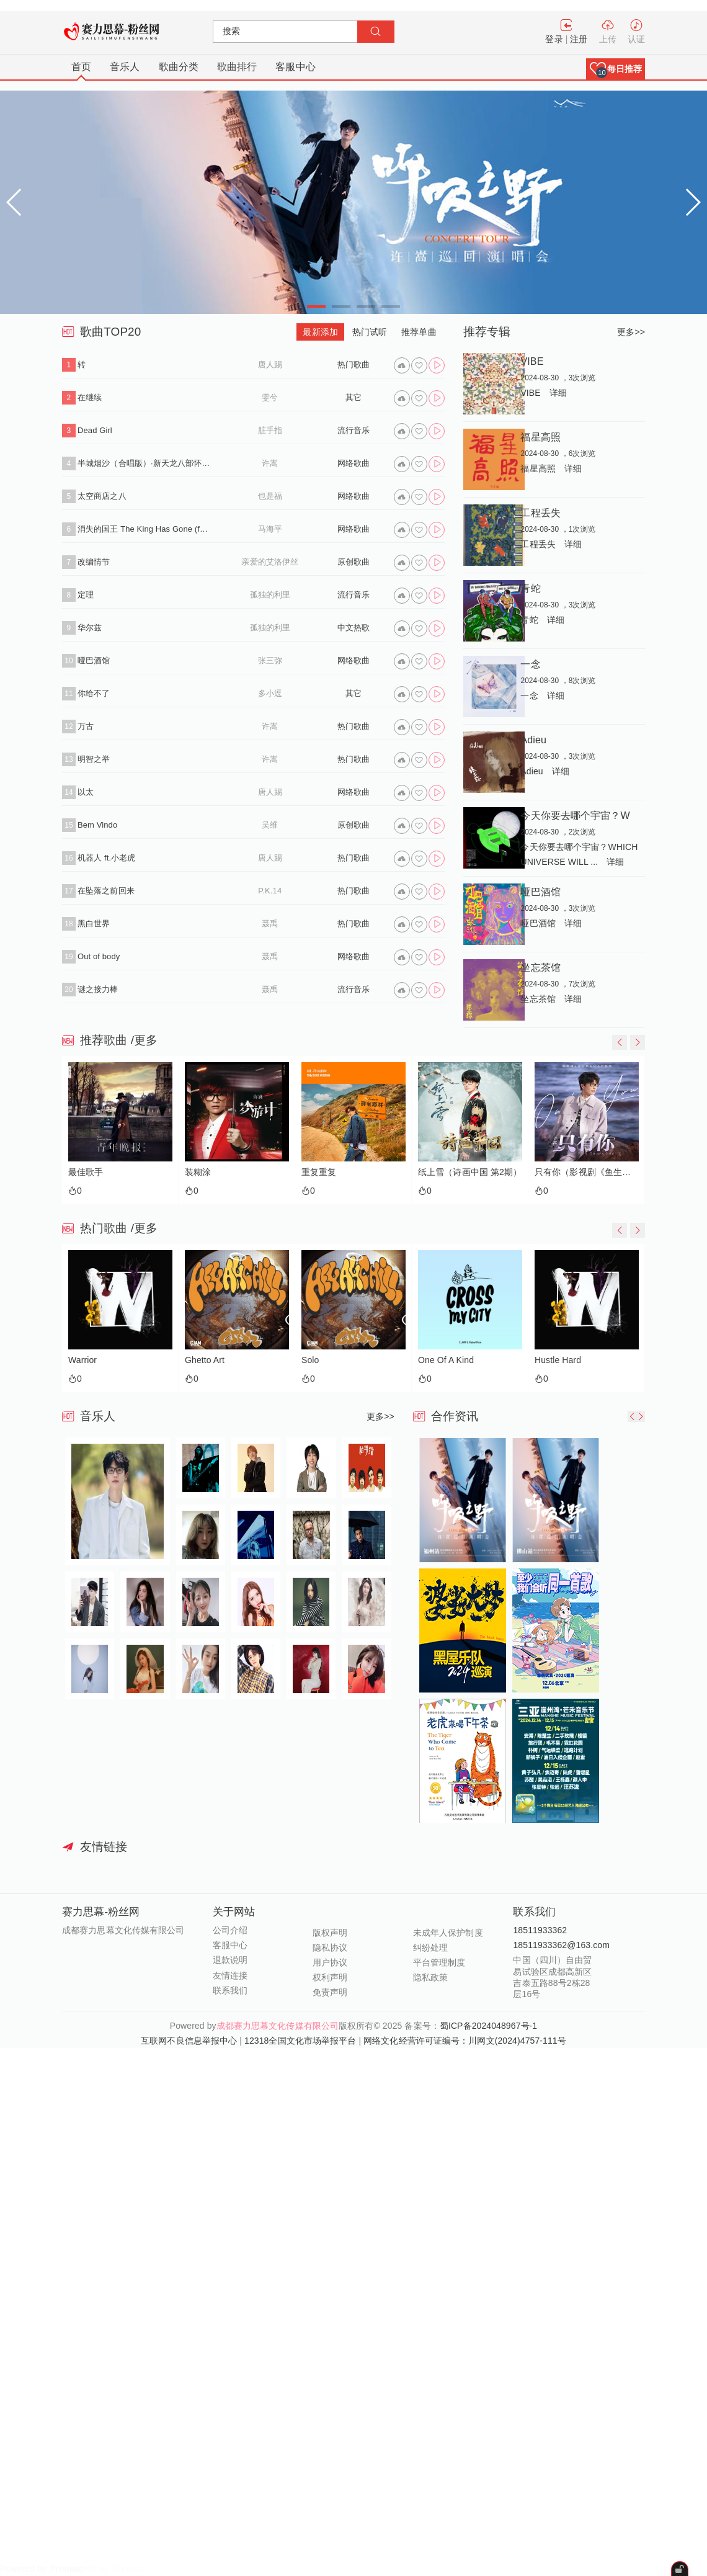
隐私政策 (430, 1977)
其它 (353, 397)
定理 (86, 594)
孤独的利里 (270, 594)
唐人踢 (270, 364)
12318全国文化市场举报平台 (300, 2041)
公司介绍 (230, 1930)
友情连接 (230, 1975)
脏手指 (270, 430)
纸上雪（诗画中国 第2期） (467, 1172)
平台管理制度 (439, 1962)
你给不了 (94, 693)
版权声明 (330, 1933)
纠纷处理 (430, 1947)
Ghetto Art (205, 1360)
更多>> (631, 332)
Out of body (99, 956)
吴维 (270, 825)
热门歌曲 (353, 364)
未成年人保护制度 (448, 1933)
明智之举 (94, 759)
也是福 (270, 496)
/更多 (144, 1040)
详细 (558, 393)
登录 (553, 39)
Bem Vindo (97, 825)
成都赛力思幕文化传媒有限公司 (277, 2026)
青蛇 (530, 588)
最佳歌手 (85, 1172)
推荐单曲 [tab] (418, 332)
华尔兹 (90, 627)
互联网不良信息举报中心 (189, 2041)
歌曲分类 (178, 66)
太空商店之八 (102, 496)
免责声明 (330, 1992)
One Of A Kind (446, 1360)
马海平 (270, 529)
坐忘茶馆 (540, 967)
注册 (578, 39)
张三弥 (270, 660)
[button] (615, 68)
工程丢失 (540, 512)
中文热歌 (353, 627)
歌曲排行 (237, 66)
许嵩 (270, 463)
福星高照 (540, 436)
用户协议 (330, 1962)
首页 (81, 66)
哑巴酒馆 (94, 660)
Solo (310, 1360)
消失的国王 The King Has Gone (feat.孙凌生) (144, 529)
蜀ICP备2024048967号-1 (488, 2026)
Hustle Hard (558, 1360)
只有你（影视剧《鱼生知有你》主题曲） (584, 1172)
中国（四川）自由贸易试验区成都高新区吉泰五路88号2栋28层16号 (552, 1977)
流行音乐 (353, 430)
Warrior (82, 1360)
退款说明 (230, 1960)
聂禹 (270, 923)
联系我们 (230, 1990)
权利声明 (330, 1977)
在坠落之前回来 (106, 890)
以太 (86, 792)
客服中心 (295, 66)
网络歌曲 (353, 463)
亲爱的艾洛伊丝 (269, 561)
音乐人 (125, 66)
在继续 (90, 397)
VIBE (531, 361)
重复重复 (318, 1172)
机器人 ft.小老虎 (106, 857)
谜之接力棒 (98, 989)
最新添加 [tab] (320, 332)
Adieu (533, 739)
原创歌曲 (353, 561)
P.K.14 (270, 890)
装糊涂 (198, 1172)
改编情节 (94, 561)
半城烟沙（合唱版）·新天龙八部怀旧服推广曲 (144, 463)
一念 (530, 663)
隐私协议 (330, 1947)
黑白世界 (94, 923)
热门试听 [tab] (369, 332)
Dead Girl (95, 430)
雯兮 (270, 397)
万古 (86, 726)
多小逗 (270, 693)
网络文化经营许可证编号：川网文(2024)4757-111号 (464, 2041)
